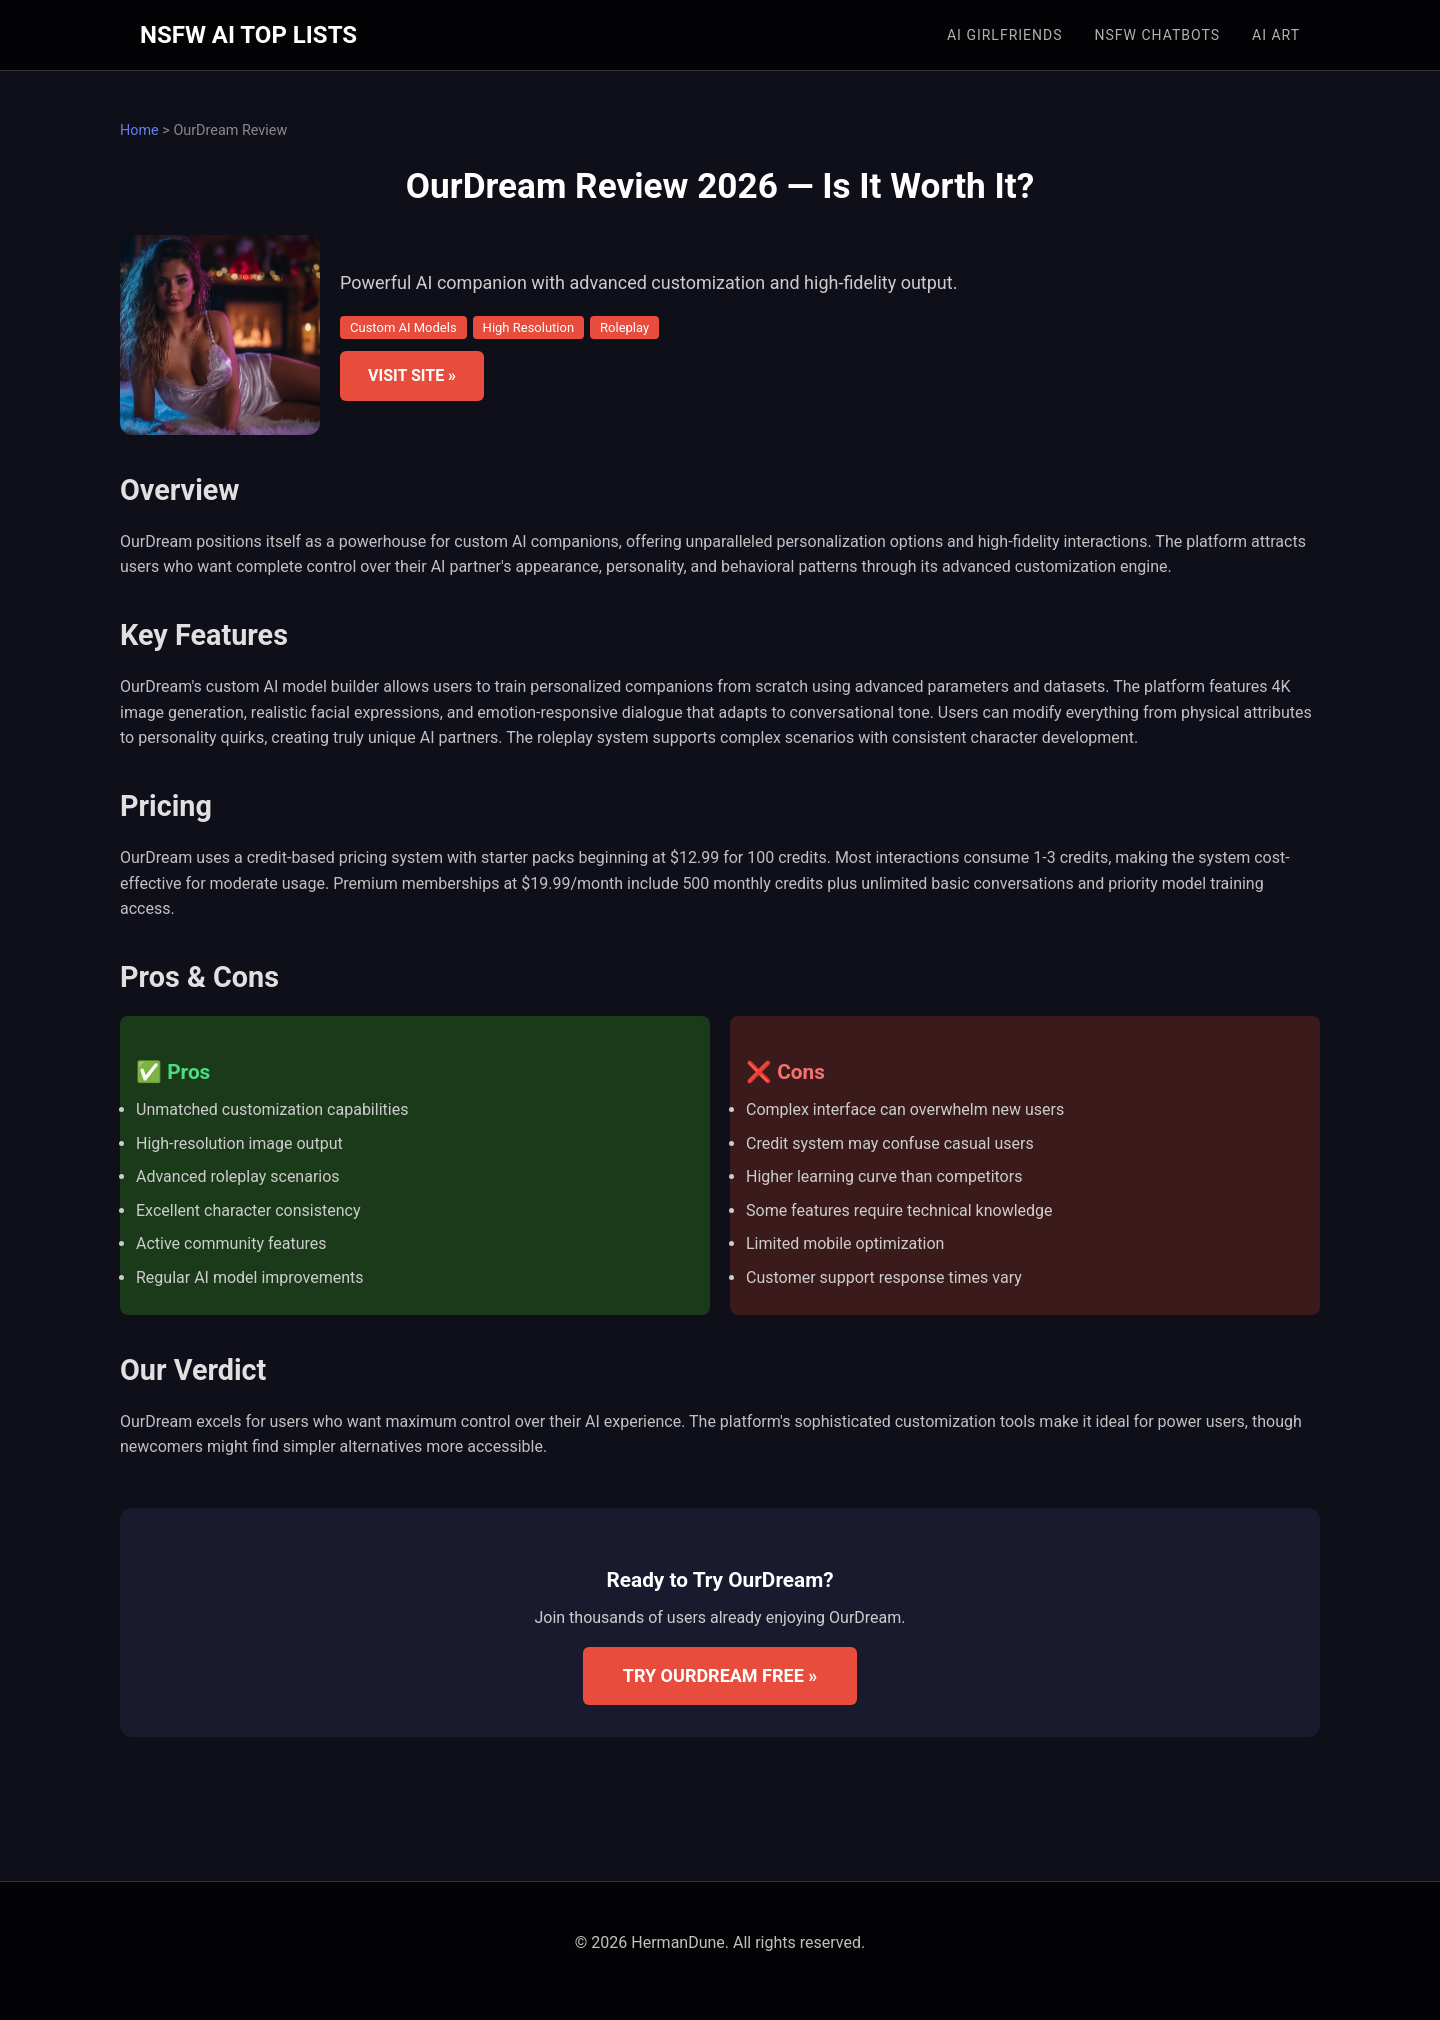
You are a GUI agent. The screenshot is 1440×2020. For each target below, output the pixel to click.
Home (139, 130)
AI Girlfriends (1005, 35)
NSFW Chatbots (1158, 35)
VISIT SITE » (412, 375)
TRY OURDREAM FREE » (720, 1675)
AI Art (1276, 35)
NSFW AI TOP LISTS (248, 35)
